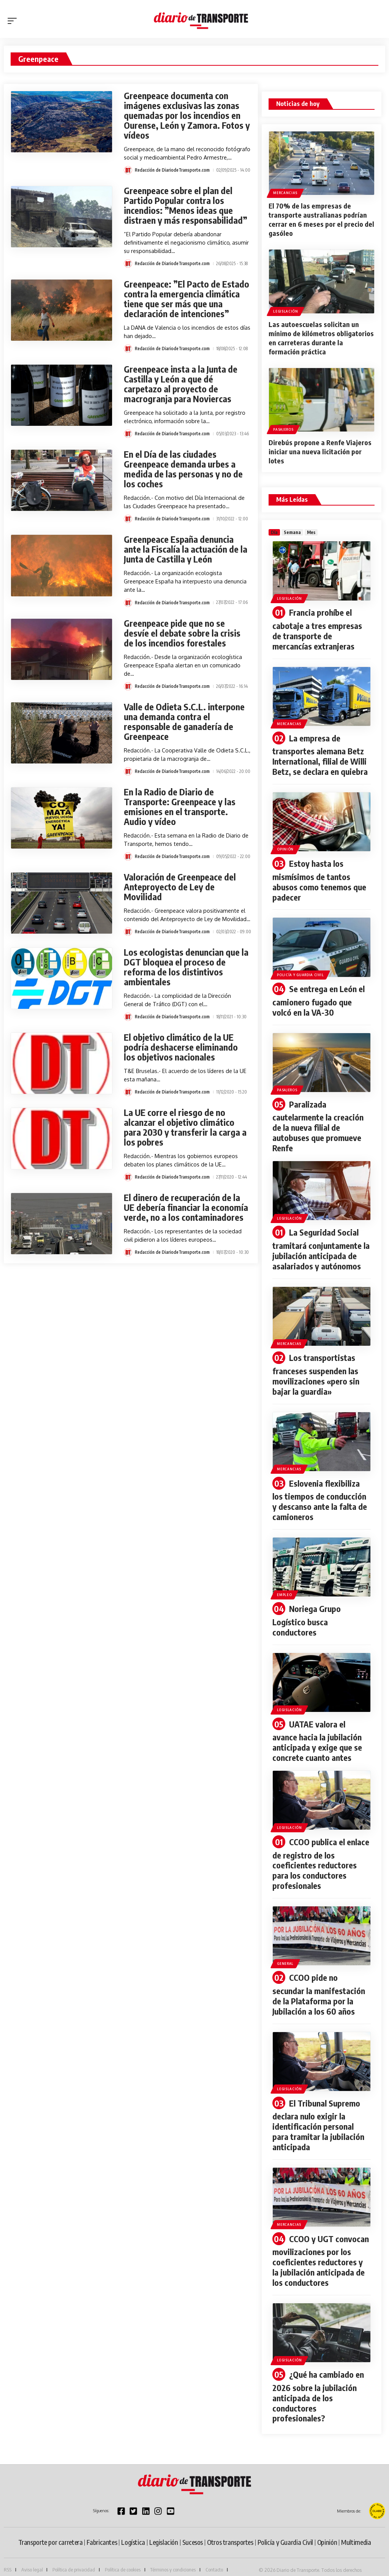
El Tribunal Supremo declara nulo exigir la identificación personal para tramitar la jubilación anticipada (318, 2111)
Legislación (285, 311)
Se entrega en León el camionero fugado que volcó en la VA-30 (318, 997)
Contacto (214, 2552)
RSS (7, 2552)
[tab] (274, 532)
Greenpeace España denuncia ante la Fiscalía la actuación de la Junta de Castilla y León (185, 549)
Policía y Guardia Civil (300, 971)
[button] (14, 21)
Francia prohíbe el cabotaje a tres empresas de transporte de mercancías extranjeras (317, 629)
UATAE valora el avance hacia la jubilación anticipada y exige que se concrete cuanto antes (317, 1731)
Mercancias (285, 193)
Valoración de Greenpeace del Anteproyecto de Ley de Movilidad (180, 886)
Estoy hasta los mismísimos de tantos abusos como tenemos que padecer (319, 877)
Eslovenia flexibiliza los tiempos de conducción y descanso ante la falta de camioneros (319, 1492)
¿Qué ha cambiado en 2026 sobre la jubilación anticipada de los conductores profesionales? (318, 2380)
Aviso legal (32, 2552)
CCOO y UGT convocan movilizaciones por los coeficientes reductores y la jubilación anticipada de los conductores (320, 2246)
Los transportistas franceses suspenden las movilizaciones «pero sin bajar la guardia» (315, 1367)
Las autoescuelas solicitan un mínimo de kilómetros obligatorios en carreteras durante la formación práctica (321, 337)
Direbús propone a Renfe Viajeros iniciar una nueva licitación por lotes (320, 451)
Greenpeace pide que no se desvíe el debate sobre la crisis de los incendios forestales (182, 633)
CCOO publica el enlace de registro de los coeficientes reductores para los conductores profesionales (320, 1853)
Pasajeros (283, 429)
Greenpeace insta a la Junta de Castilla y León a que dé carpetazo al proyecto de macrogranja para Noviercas (180, 383)
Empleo (284, 1586)
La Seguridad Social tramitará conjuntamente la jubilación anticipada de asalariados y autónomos (321, 1243)
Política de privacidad (73, 2552)
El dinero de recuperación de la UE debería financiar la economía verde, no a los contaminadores (186, 1207)
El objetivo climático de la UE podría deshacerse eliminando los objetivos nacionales (181, 1047)
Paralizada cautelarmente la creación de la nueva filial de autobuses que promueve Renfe (318, 1121)
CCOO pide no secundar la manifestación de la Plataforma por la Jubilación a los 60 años (318, 1982)
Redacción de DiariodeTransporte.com (172, 170)
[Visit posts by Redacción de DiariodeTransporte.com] (128, 170)
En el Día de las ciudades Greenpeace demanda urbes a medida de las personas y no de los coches (183, 469)
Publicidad (14, 2562)
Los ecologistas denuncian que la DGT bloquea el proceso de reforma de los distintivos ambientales (186, 967)
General (285, 1951)
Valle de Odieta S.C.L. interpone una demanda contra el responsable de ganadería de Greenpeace (184, 721)
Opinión (285, 847)
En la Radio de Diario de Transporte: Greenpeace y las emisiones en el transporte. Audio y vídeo (180, 806)
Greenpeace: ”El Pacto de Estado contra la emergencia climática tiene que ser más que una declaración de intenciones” (186, 298)
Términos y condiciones (173, 2552)
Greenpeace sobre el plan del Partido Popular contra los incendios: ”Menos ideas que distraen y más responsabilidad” (185, 205)
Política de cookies (123, 2552)
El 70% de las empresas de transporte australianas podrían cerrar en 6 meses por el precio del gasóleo (321, 219)
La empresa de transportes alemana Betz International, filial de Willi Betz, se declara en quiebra (320, 753)
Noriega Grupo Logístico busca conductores (306, 1611)
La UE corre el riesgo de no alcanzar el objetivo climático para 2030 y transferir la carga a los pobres (185, 1127)
